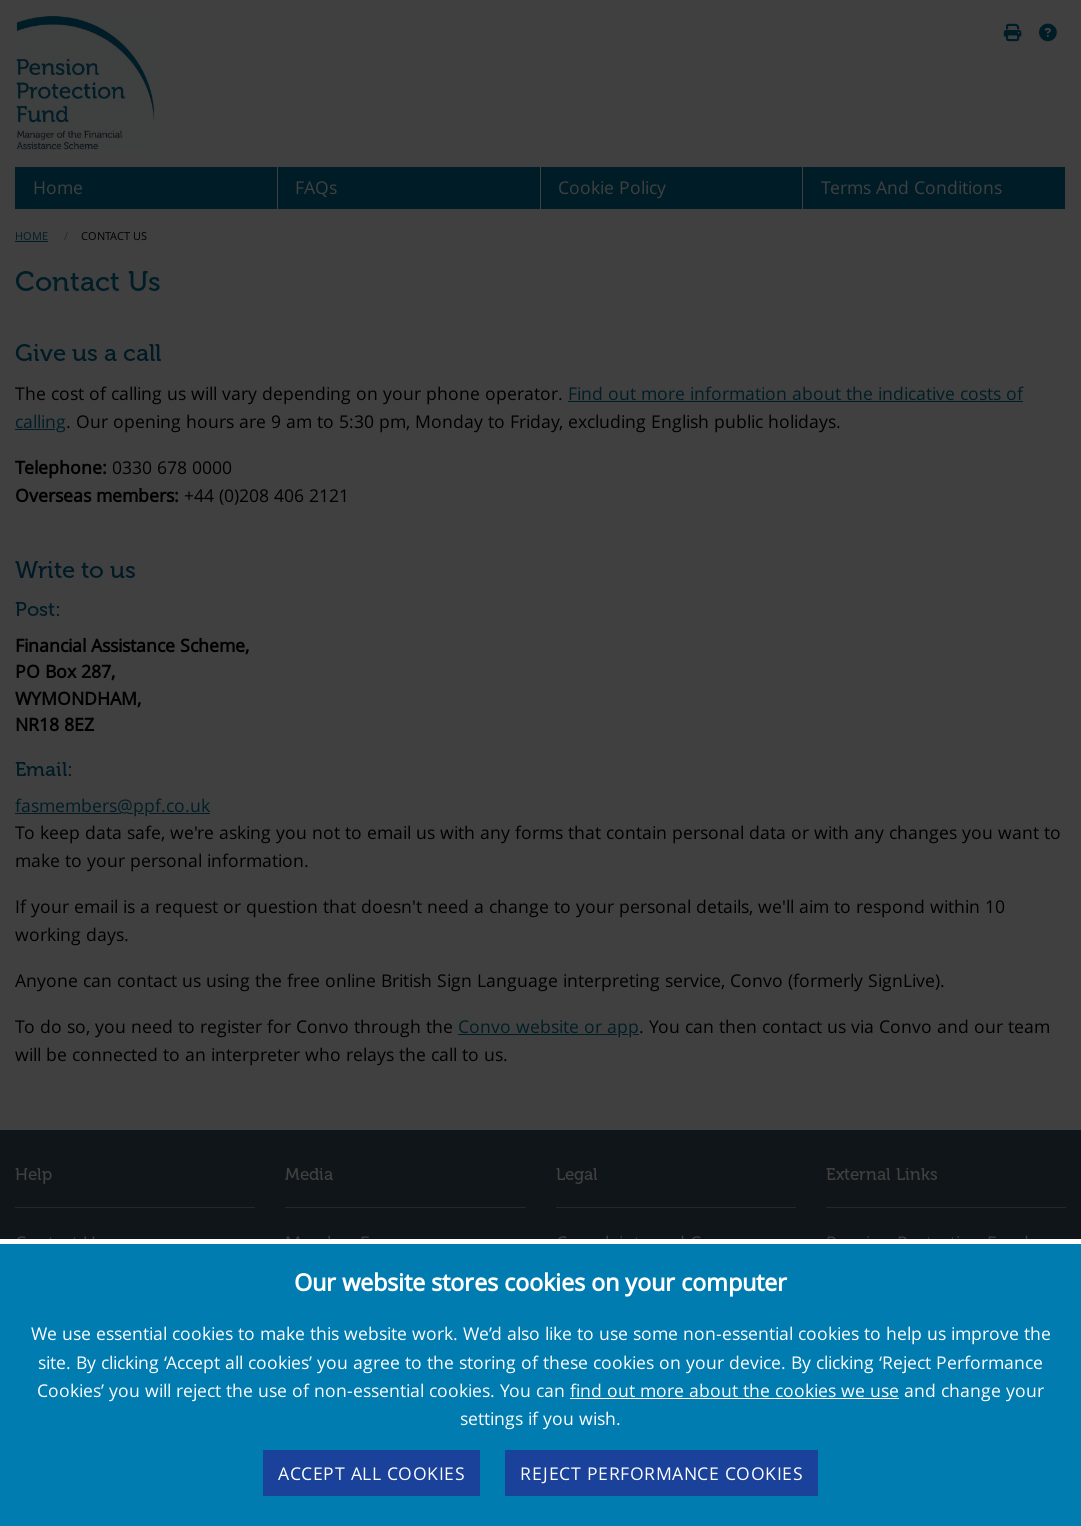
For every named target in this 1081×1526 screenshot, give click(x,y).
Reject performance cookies (661, 1473)
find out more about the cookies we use (734, 1390)
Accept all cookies (371, 1473)
